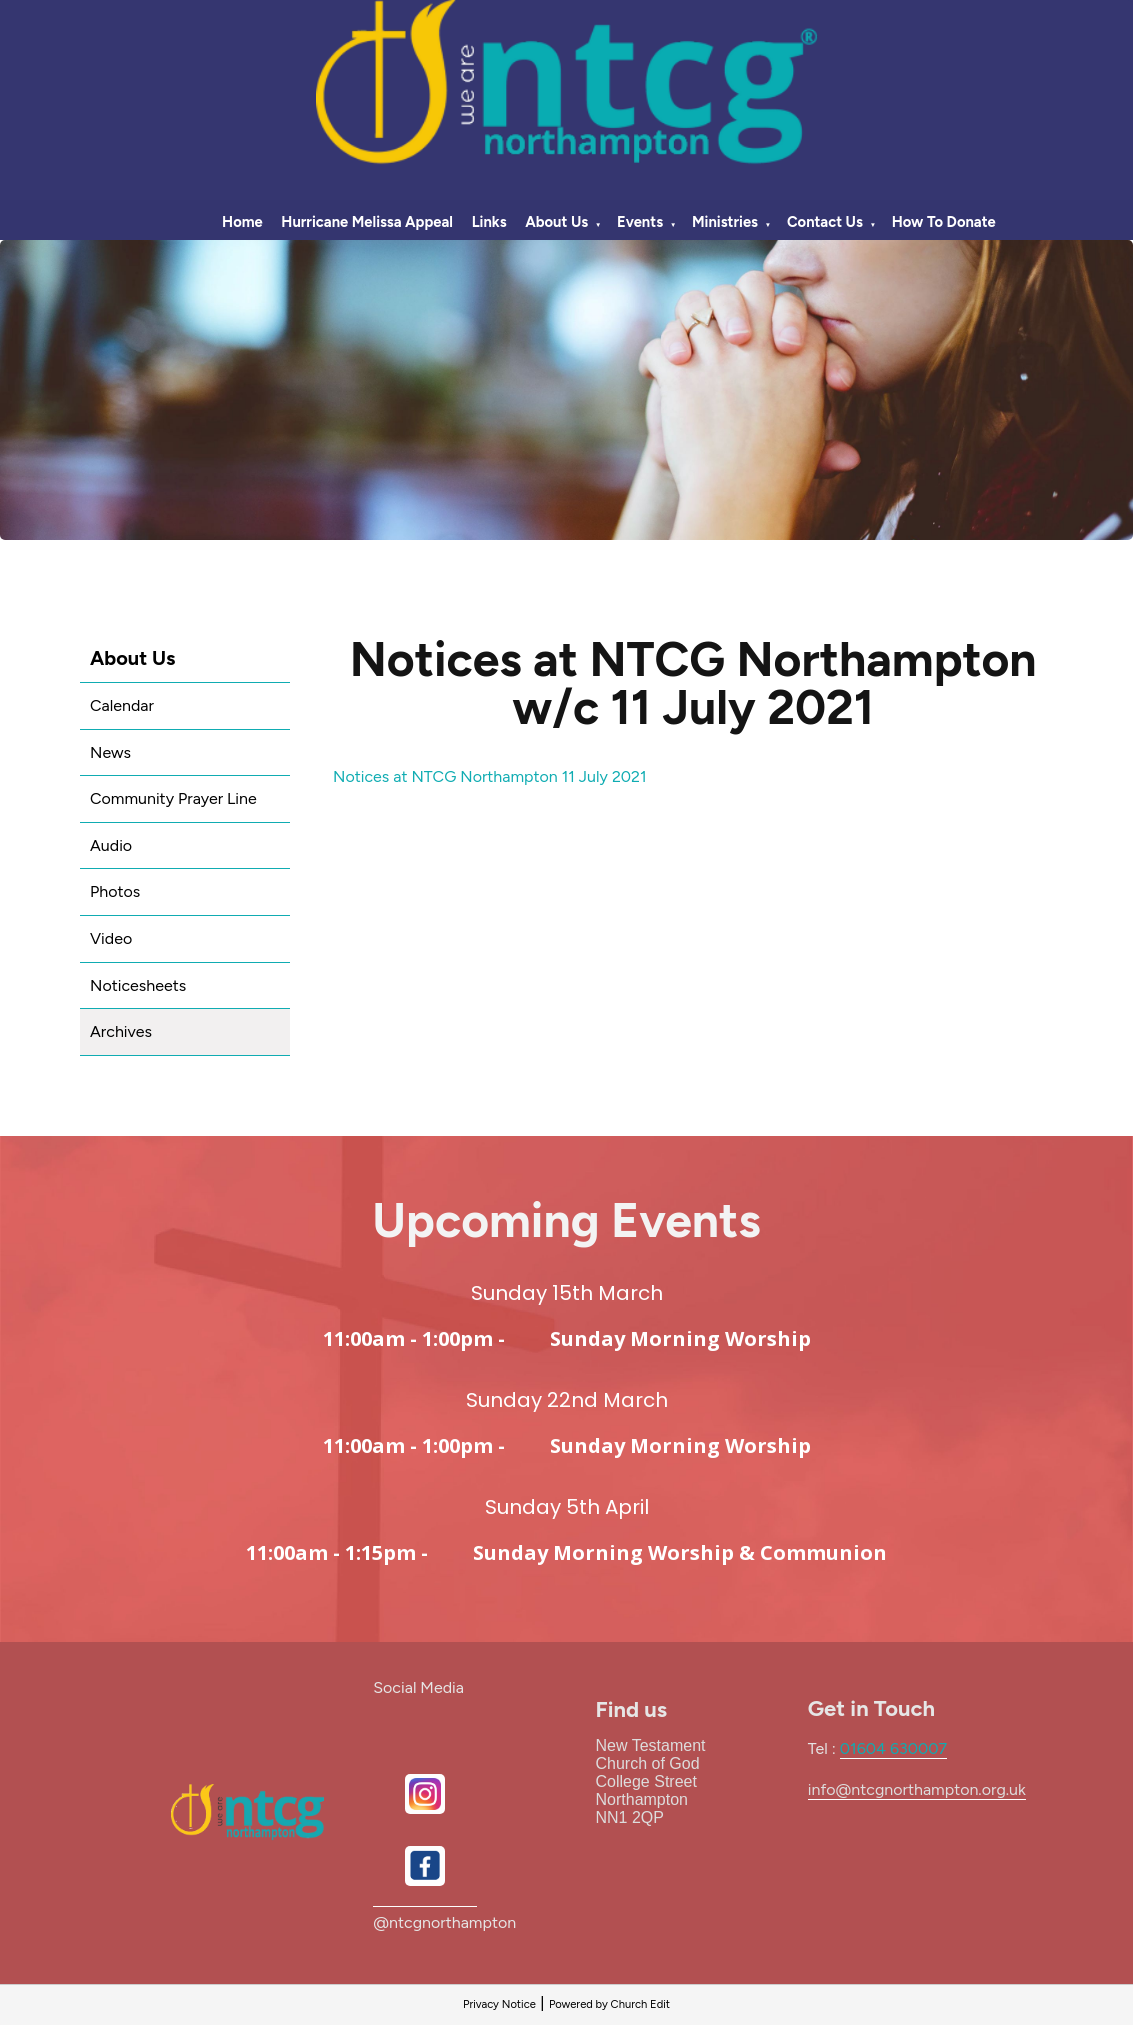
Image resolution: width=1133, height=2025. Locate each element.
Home (242, 222)
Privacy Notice (499, 2004)
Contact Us (825, 222)
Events (640, 222)
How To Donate (944, 222)
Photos (115, 891)
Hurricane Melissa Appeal (367, 222)
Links (489, 222)
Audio (111, 845)
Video (111, 938)
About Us (556, 222)
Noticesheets (138, 985)
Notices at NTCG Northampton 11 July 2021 (490, 776)
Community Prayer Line (173, 798)
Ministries (725, 222)
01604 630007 (893, 1748)
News (110, 752)
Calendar (122, 705)
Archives (121, 1031)
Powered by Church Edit (609, 2004)
